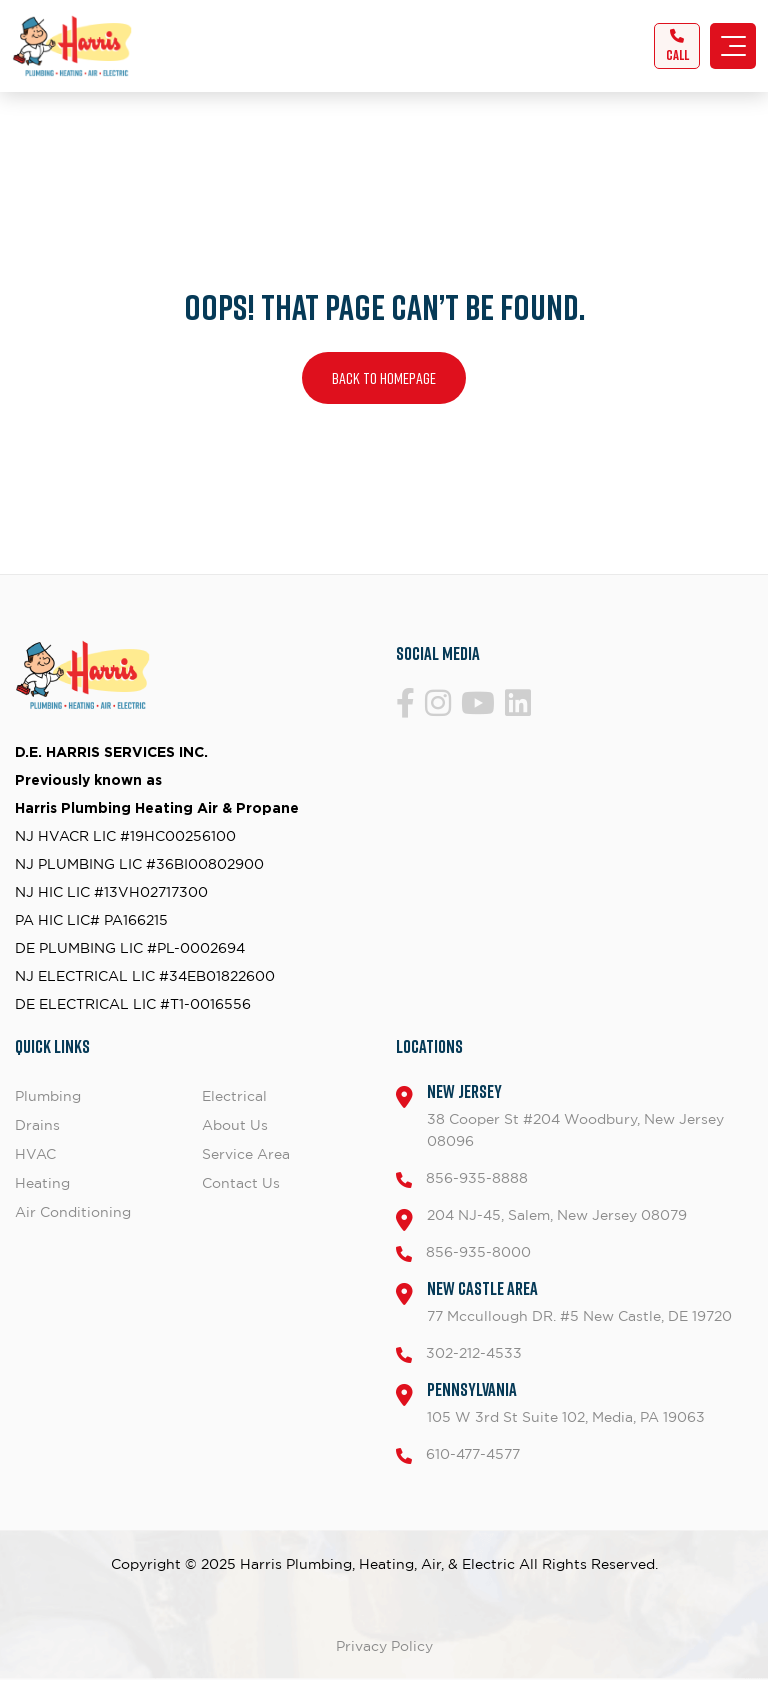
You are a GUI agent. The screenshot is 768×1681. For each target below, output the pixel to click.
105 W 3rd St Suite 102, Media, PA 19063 (566, 1401)
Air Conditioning (73, 1211)
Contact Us (241, 1182)
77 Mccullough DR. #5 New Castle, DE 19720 (579, 1300)
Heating (42, 1182)
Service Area (246, 1153)
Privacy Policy (384, 1645)
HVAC (35, 1153)
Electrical (234, 1095)
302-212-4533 (474, 1352)
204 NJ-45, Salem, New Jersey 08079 (557, 1214)
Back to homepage (384, 378)
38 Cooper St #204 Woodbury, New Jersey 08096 (590, 1114)
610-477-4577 (473, 1453)
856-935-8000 (478, 1251)
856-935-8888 (477, 1177)
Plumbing (48, 1095)
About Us (235, 1124)
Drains (37, 1124)
